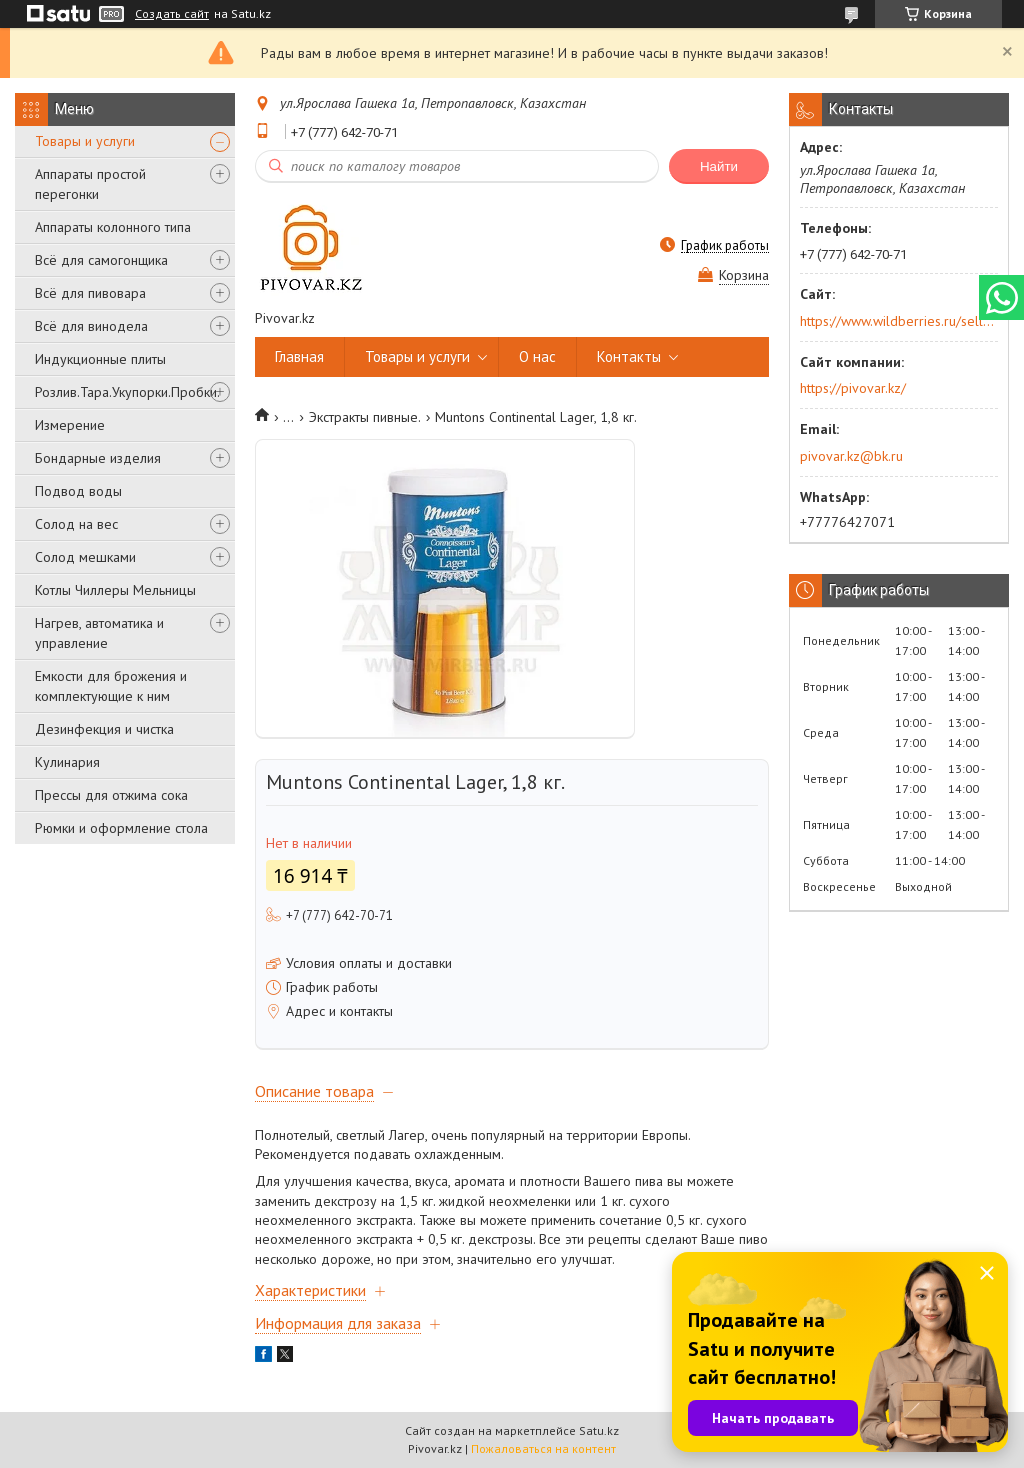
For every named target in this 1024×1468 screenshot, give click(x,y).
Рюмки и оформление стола (121, 828)
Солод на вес (76, 524)
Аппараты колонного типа (113, 227)
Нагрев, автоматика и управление (99, 633)
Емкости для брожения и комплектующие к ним (111, 686)
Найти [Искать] (719, 166)
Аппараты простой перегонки (90, 184)
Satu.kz (599, 1430)
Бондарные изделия (98, 458)
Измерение (70, 425)
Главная (299, 356)
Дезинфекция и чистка (104, 729)
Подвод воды (78, 491)
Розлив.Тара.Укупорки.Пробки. (127, 392)
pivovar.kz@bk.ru (851, 456)
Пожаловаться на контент (543, 1448)
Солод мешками (85, 557)
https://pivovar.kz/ (853, 388)
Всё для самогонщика (101, 260)
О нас (537, 356)
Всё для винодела (91, 326)
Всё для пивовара (90, 293)
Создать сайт (172, 14)
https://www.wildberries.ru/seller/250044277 (897, 321)
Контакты (629, 356)
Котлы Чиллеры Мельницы (115, 590)
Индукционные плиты (100, 359)
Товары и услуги (85, 141)
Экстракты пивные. (365, 417)
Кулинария (67, 762)
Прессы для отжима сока (111, 795)
